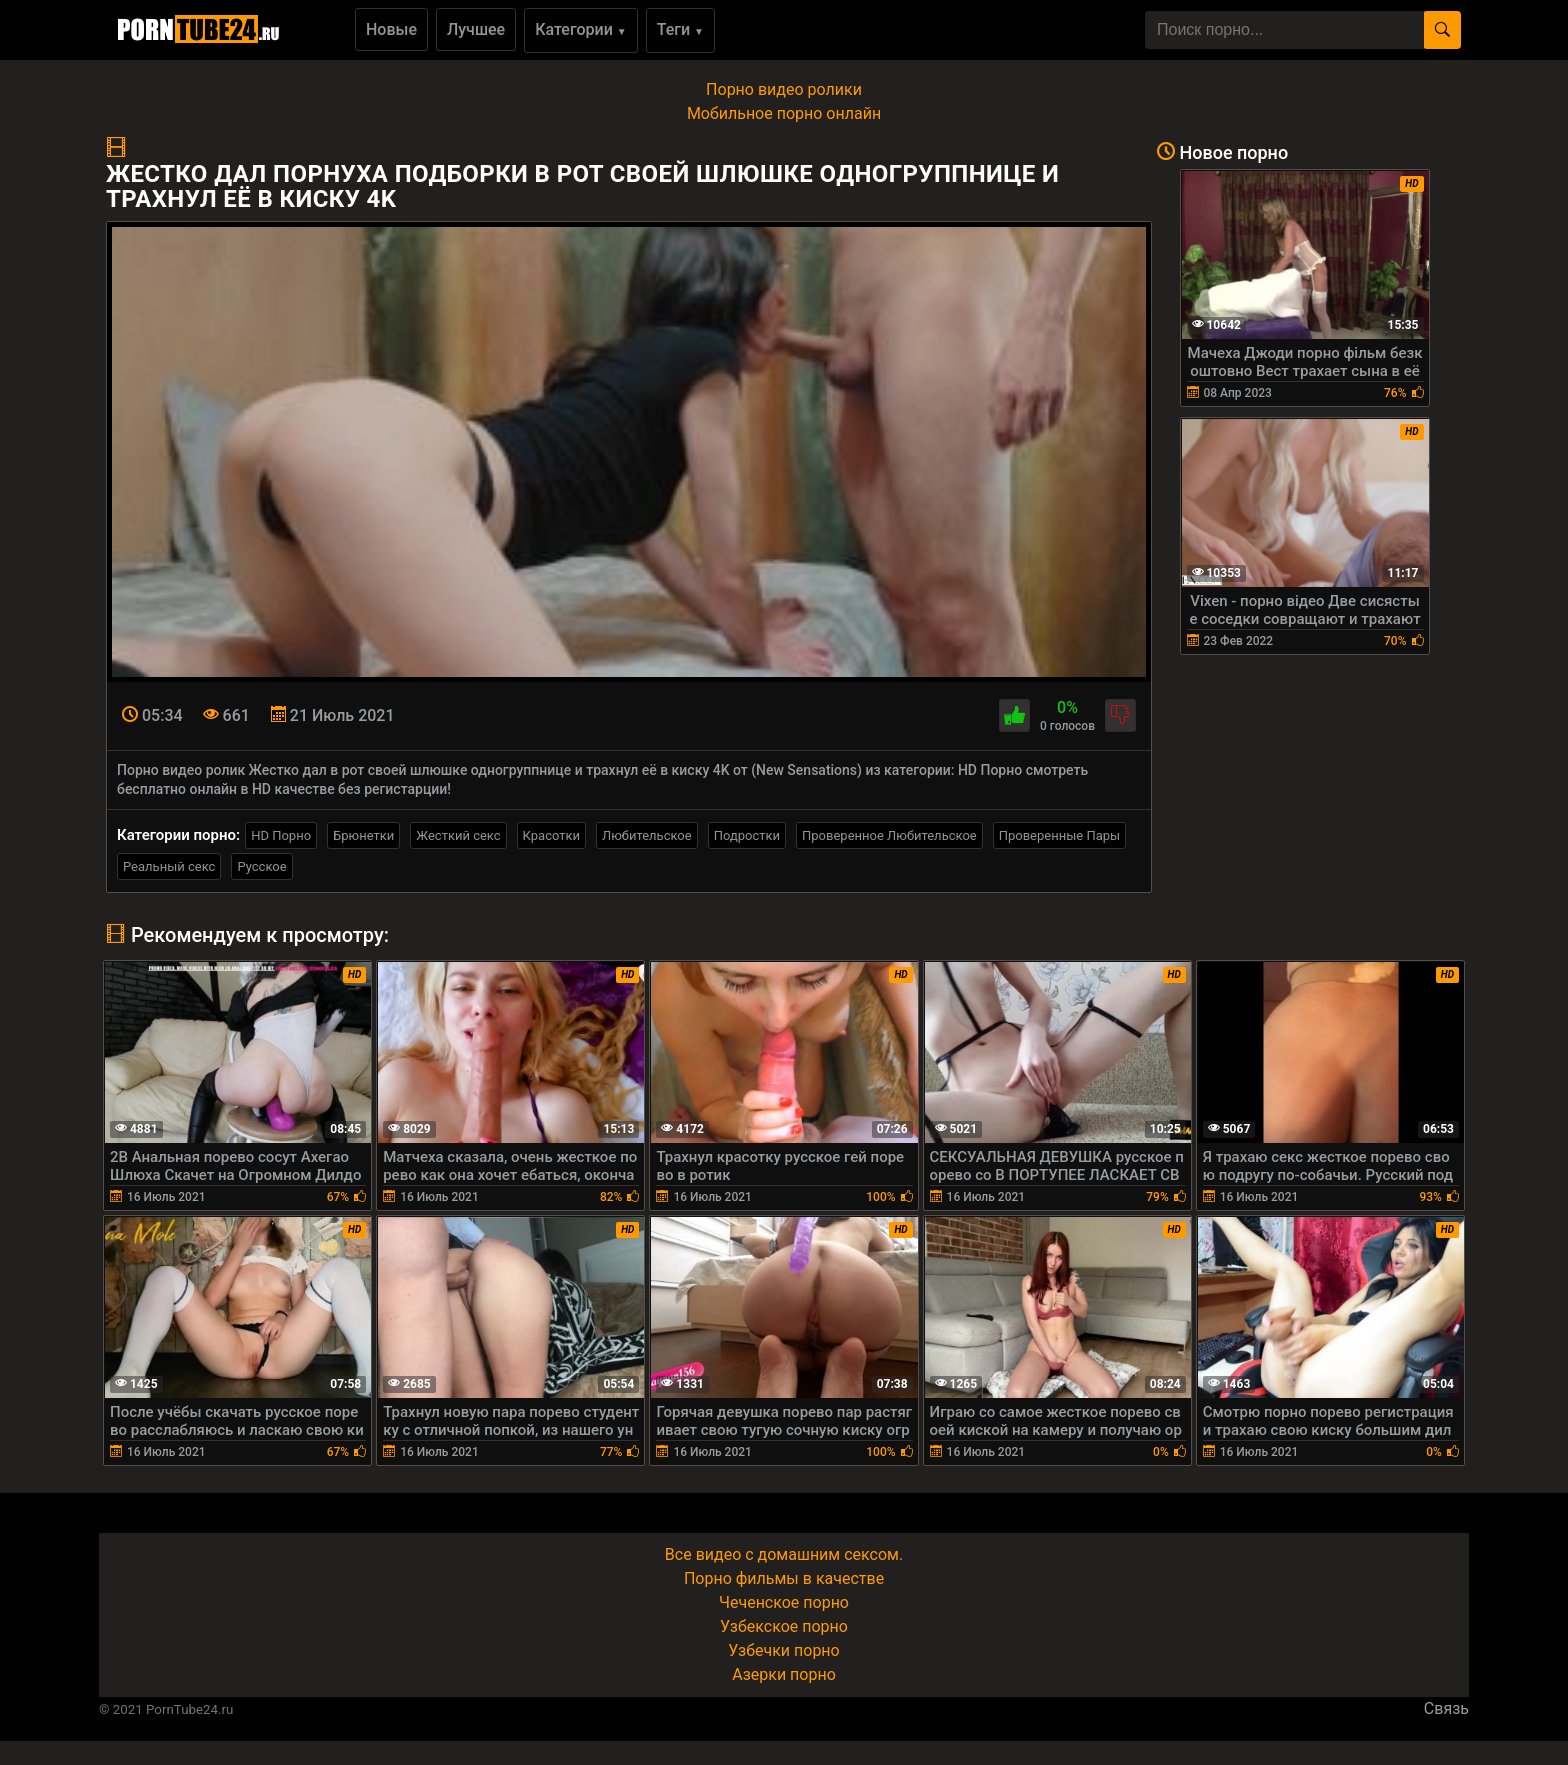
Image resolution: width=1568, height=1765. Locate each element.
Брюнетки (363, 835)
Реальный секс (169, 866)
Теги (680, 29)
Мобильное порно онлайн (784, 113)
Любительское (647, 835)
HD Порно (281, 835)
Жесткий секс (458, 835)
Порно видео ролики (784, 89)
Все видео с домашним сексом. (784, 1554)
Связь (1446, 1708)
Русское (261, 866)
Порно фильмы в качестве (784, 1578)
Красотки (551, 835)
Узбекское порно (784, 1626)
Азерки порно (784, 1674)
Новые (391, 29)
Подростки (747, 835)
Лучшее (476, 29)
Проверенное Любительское (889, 835)
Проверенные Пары (1059, 835)
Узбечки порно (783, 1650)
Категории (581, 29)
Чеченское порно (784, 1602)
